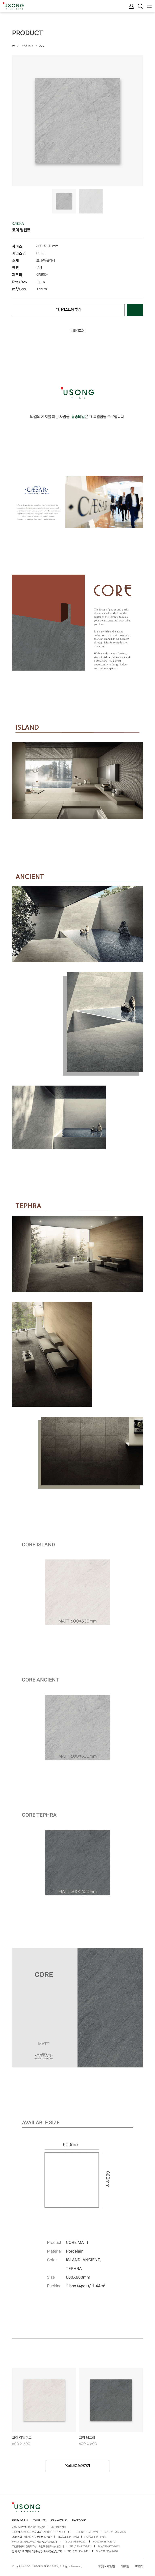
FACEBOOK (79, 2520)
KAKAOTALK (59, 2520)
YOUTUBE (39, 2520)
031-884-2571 (78, 2541)
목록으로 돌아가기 (77, 2466)
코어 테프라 (87, 2438)
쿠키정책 (139, 2566)
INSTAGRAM (20, 2520)
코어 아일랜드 (21, 2438)
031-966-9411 (81, 2551)
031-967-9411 (83, 2546)
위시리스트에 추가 (68, 310)
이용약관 (125, 2566)
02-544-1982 (71, 2536)
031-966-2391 (89, 2532)
